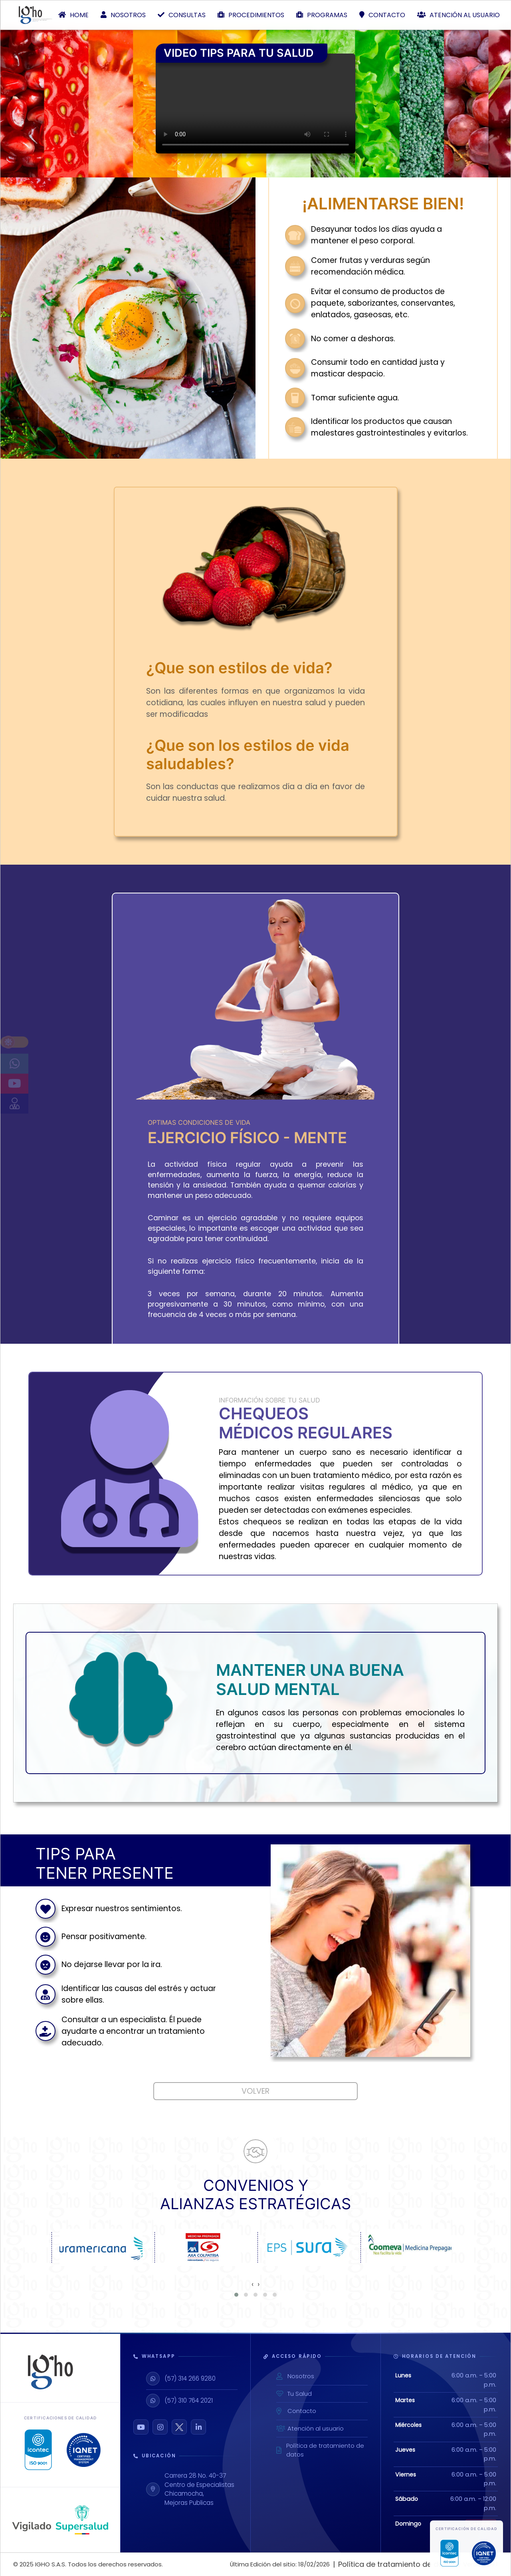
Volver (255, 2091)
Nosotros (123, 15)
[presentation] (253, 2284)
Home (73, 15)
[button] (236, 2295)
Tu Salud (294, 2393)
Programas (321, 15)
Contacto (382, 15)
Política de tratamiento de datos (320, 2450)
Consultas (182, 15)
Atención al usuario (458, 15)
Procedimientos (251, 15)
